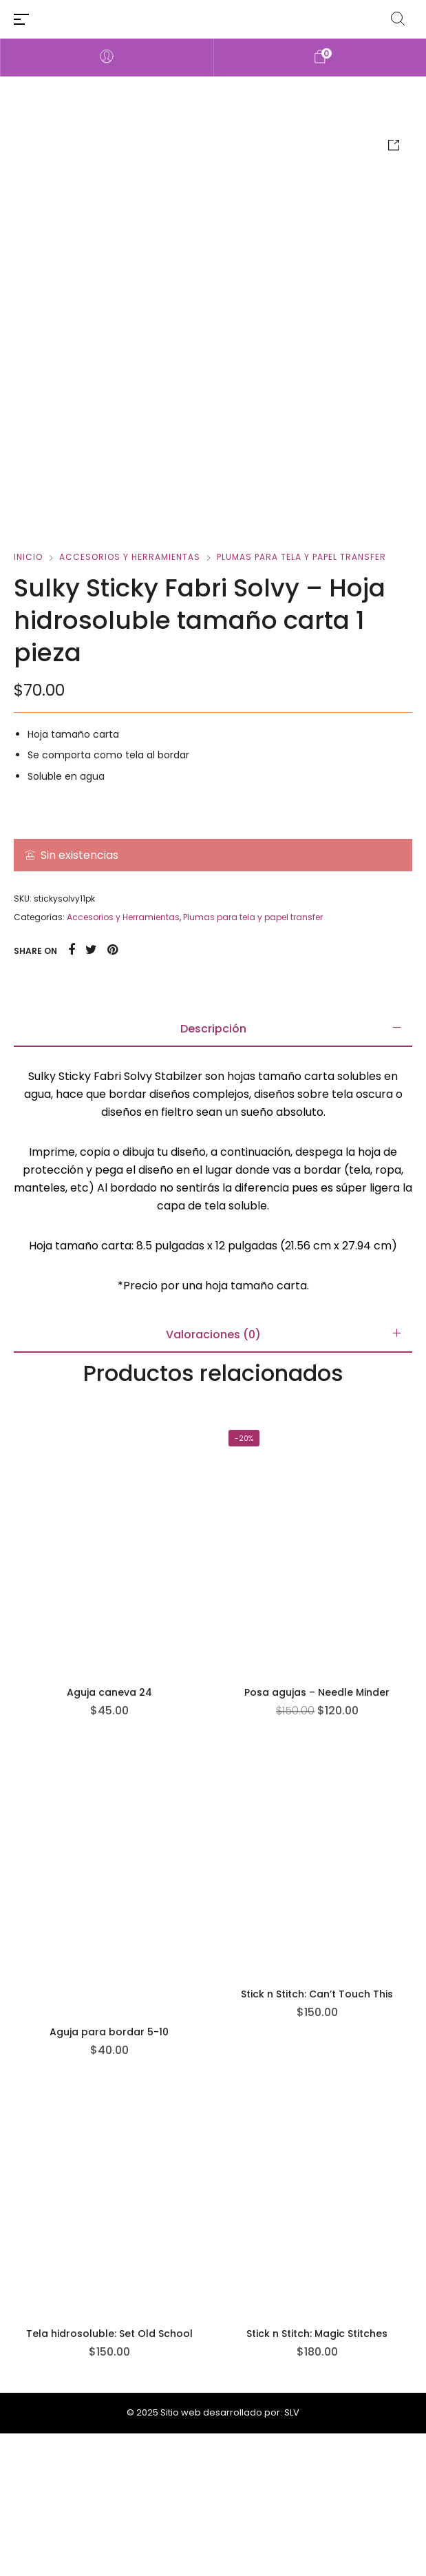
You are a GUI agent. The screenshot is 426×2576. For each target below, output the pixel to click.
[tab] (213, 1172)
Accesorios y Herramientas (129, 699)
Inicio (28, 699)
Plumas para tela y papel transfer (301, 699)
